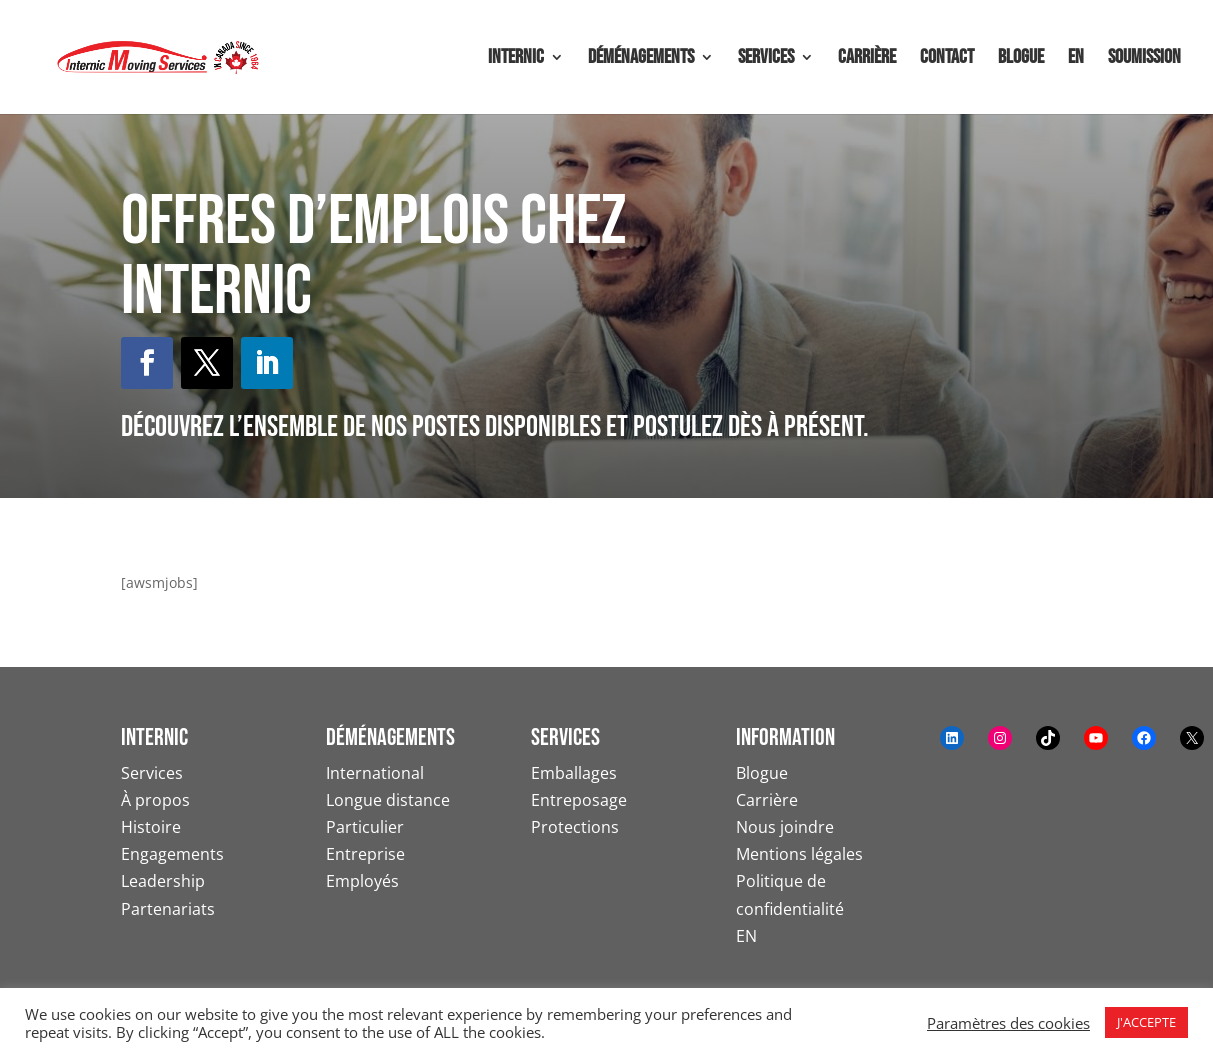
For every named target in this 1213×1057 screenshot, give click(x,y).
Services (766, 59)
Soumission (1144, 59)
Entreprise (365, 854)
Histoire (151, 827)
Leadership (163, 881)
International (375, 773)
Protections (575, 827)
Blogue (1021, 59)
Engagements (172, 854)
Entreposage (579, 800)
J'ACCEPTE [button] (1146, 1022)
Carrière (867, 59)
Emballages (574, 773)
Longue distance (388, 800)
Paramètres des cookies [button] (1008, 1023)
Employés (362, 881)
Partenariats (168, 909)
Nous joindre (785, 827)
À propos (155, 800)
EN (1076, 59)
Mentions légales (799, 854)
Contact (947, 59)
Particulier (365, 827)
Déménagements (641, 59)
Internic (516, 59)
